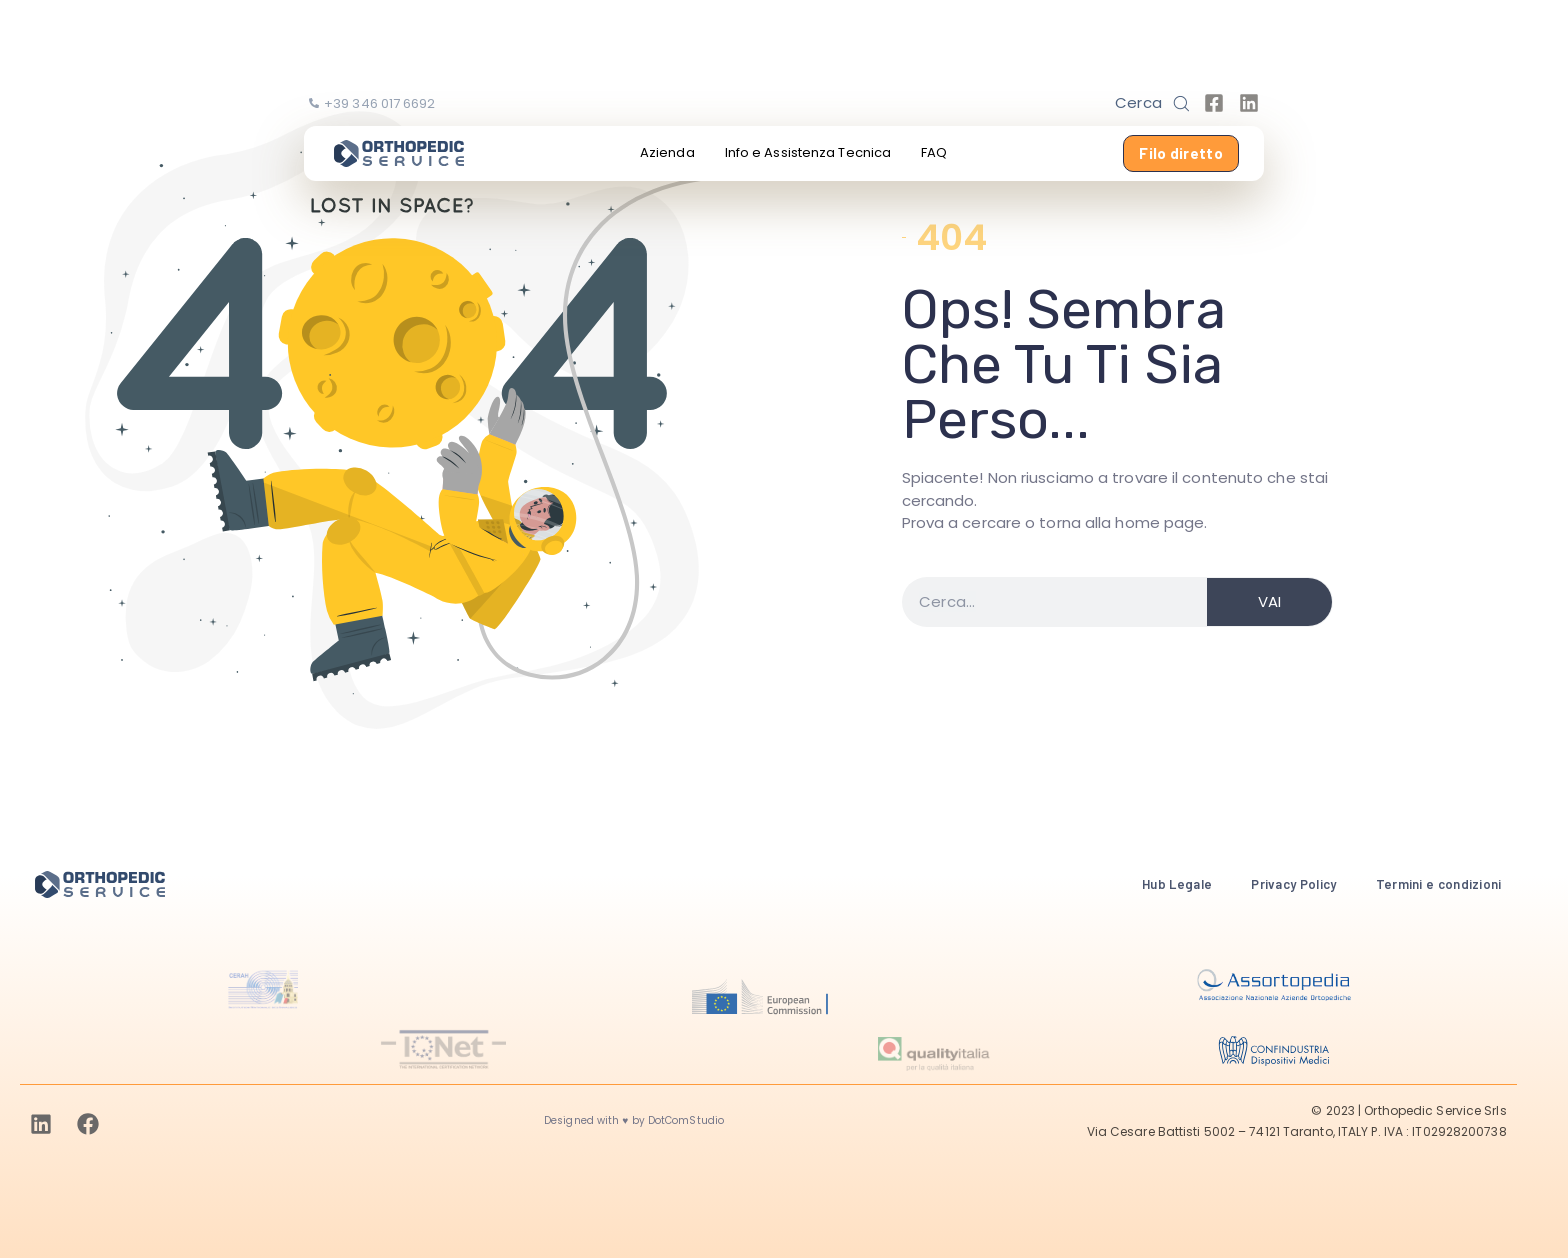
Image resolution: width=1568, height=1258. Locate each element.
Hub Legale (1177, 884)
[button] (1152, 103)
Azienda (667, 152)
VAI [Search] (1269, 601)
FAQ (934, 152)
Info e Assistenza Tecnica (808, 152)
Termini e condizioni (1439, 884)
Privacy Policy (1293, 884)
